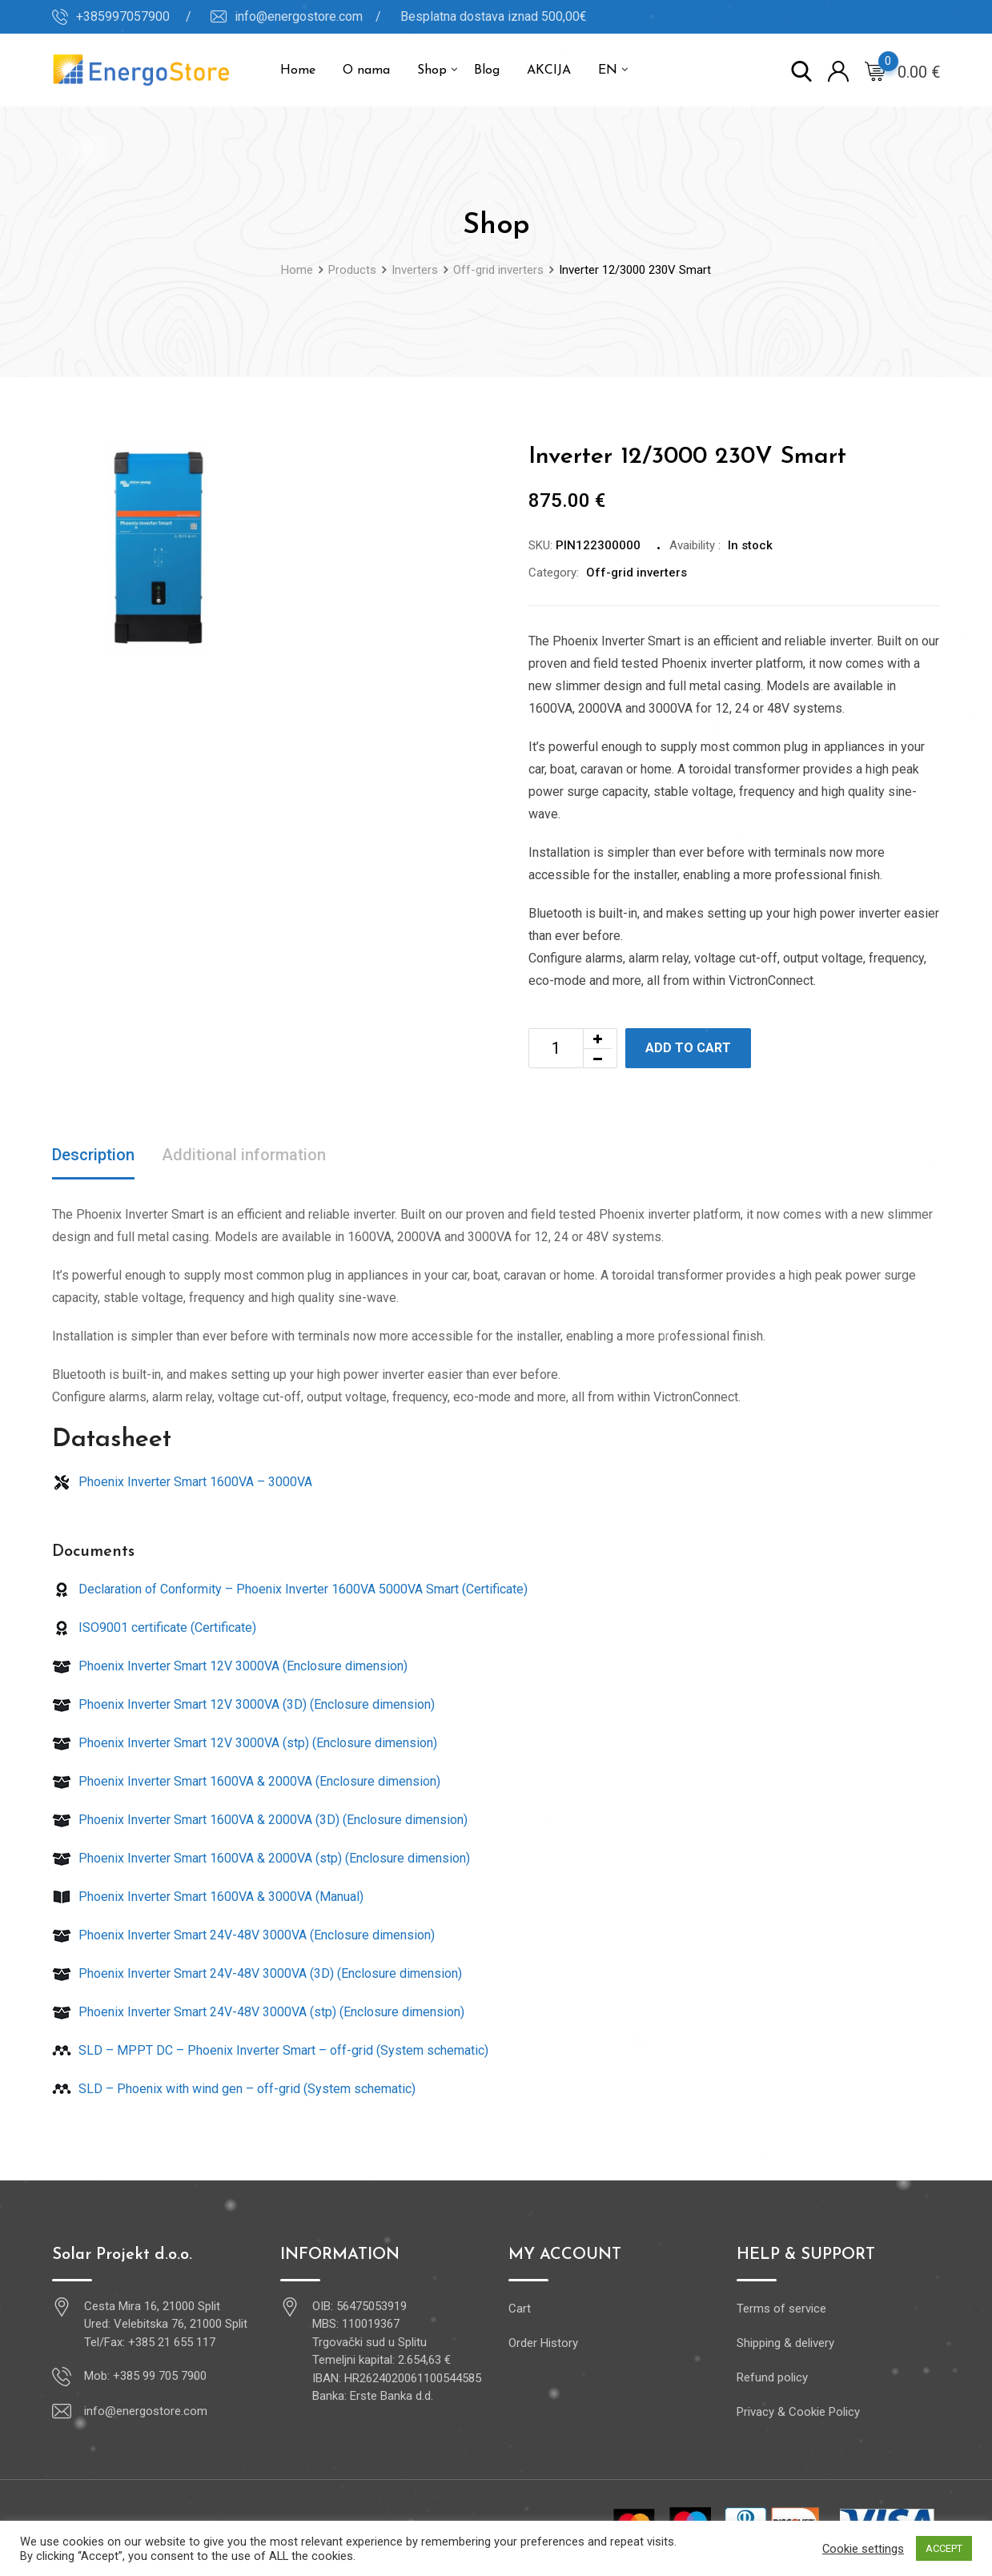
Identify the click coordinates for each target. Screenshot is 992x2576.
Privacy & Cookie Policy (798, 2412)
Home (297, 70)
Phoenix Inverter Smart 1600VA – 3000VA (182, 1481)
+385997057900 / (133, 16)
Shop (432, 70)
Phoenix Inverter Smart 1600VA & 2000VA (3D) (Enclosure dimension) (260, 1819)
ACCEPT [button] (944, 2548)
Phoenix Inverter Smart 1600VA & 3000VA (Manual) (207, 1896)
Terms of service (781, 2308)
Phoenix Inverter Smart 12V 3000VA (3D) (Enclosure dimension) (243, 1704)
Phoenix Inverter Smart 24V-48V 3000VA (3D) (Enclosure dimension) (257, 1973)
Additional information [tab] (244, 1154)
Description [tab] (93, 1154)
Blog (487, 70)
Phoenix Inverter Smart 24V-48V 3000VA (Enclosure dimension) (243, 1935)
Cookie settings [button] (863, 2549)
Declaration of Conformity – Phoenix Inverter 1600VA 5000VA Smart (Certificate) (290, 1589)
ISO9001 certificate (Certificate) (154, 1627)
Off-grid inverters (636, 572)
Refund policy (772, 2377)
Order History (543, 2343)
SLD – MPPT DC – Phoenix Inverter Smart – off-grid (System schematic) (270, 2050)
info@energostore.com (145, 2411)
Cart (519, 2308)
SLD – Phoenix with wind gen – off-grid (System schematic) (234, 2088)
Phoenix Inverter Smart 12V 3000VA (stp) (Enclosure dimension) (244, 1742)
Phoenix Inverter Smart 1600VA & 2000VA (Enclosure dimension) (246, 1781)
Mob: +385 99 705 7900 (145, 2376)
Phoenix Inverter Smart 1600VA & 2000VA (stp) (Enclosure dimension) (261, 1858)
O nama (366, 70)
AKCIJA (549, 70)
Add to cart (688, 1047)
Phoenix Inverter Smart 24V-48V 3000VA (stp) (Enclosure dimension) (258, 2011)
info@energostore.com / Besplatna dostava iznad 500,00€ (411, 16)
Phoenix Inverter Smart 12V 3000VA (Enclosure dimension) (230, 1666)
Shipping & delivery (785, 2343)
